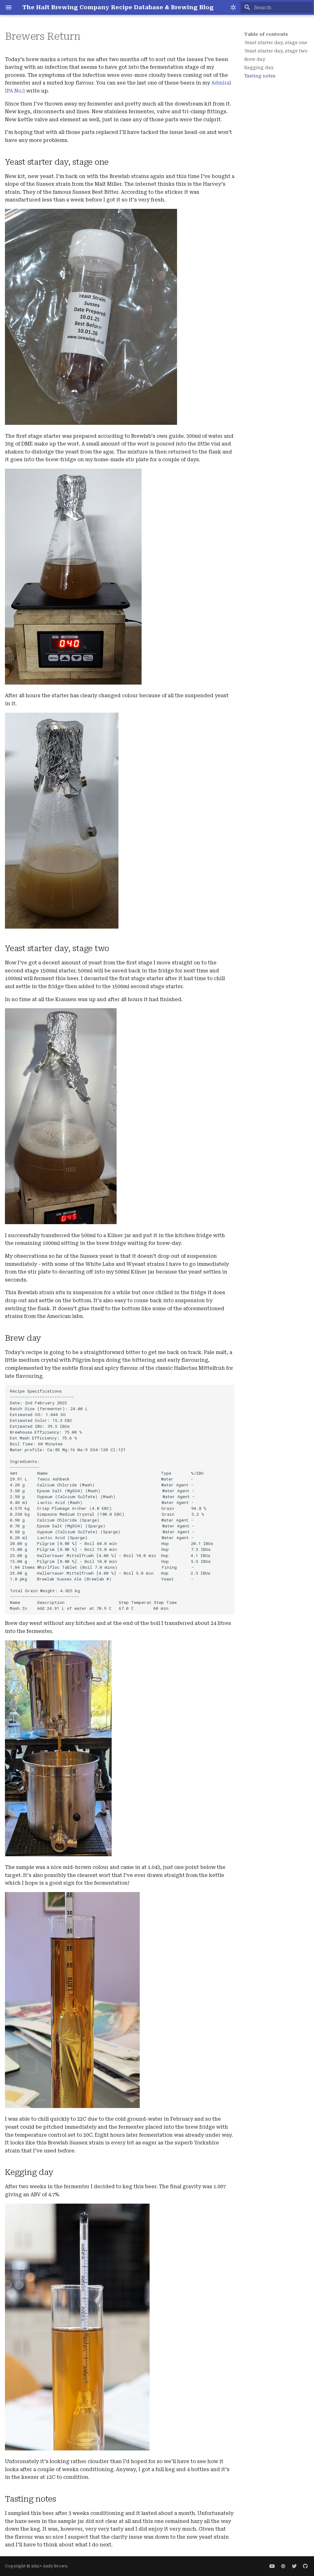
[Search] (277, 7)
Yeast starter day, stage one (275, 42)
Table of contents (266, 34)
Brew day (254, 59)
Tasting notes (259, 75)
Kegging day (259, 67)
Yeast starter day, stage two (276, 50)
